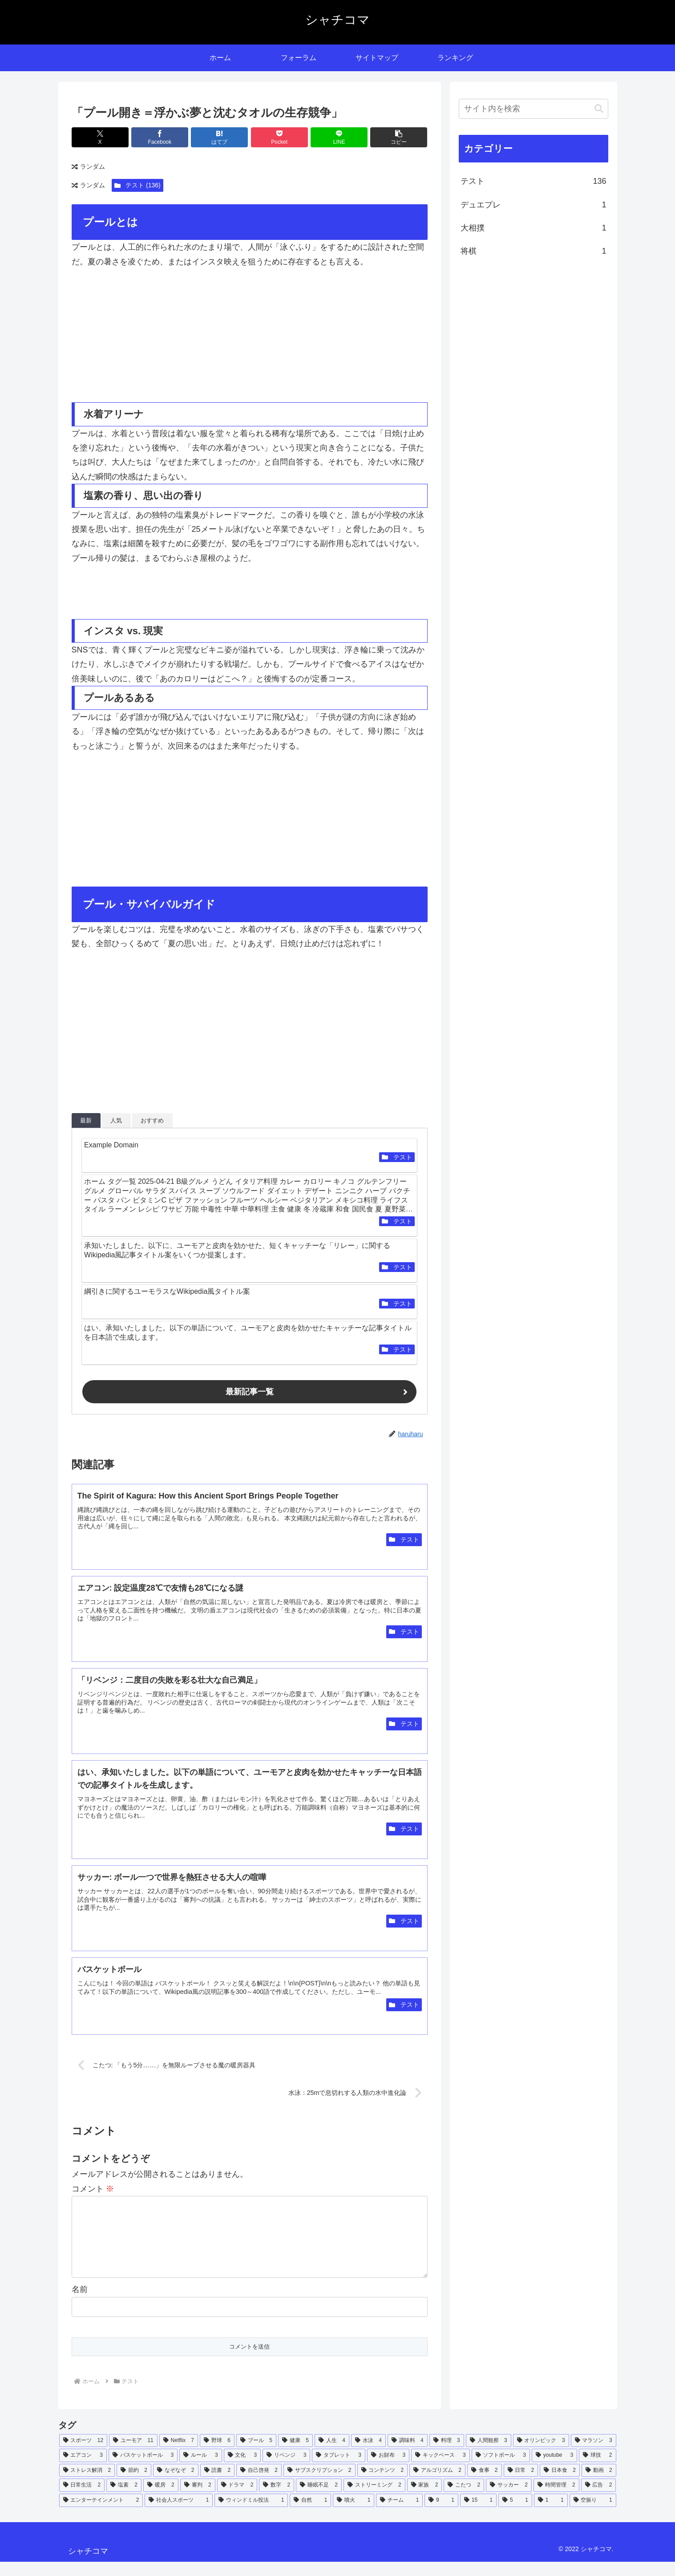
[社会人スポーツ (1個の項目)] (179, 2514)
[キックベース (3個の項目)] (440, 2469)
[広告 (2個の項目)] (598, 2499)
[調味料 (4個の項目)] (408, 2455)
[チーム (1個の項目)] (399, 2514)
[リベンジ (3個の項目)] (286, 2469)
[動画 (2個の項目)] (599, 2484)
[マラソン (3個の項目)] (593, 2455)
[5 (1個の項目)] (515, 2514)
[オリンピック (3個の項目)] (541, 2455)
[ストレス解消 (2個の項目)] (87, 2484)
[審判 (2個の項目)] (197, 2499)
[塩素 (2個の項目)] (123, 2499)
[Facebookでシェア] (159, 137)
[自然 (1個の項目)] (310, 2514)
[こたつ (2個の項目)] (464, 2499)
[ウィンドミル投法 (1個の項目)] (251, 2514)
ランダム (88, 167)
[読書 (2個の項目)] (217, 2484)
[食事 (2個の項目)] (484, 2484)
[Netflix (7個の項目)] (178, 2455)
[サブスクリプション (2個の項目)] (319, 2484)
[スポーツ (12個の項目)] (83, 2455)
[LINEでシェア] (339, 137)
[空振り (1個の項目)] (593, 2514)
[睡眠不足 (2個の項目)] (319, 2499)
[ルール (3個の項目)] (200, 2469)
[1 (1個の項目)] (551, 2514)
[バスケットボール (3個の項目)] (143, 2469)
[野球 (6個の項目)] (217, 2455)
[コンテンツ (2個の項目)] (382, 2484)
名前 (80, 2303)
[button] (398, 137)
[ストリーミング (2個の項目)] (374, 2499)
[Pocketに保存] (279, 137)
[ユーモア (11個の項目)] (133, 2455)
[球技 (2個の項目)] (597, 2469)
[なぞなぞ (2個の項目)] (175, 2484)
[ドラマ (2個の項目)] (237, 2499)
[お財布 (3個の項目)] (388, 2469)
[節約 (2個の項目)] (134, 2484)
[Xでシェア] (100, 137)
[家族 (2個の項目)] (424, 2499)
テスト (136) (137, 185)
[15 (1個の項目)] (478, 2514)
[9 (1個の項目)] (441, 2514)
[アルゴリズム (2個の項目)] (437, 2484)
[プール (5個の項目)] (256, 2455)
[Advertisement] (160, 335)
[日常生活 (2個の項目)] (82, 2499)
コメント (93, 2188)
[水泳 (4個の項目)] (368, 2455)
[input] (533, 109)
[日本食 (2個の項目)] (560, 2484)
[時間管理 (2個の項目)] (556, 2499)
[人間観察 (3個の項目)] (488, 2455)
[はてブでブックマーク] (219, 137)
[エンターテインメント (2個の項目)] (101, 2514)
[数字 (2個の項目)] (276, 2499)
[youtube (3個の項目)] (554, 2469)
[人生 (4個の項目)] (332, 2455)
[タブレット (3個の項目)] (338, 2469)
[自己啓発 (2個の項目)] (259, 2484)
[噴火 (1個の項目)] (353, 2514)
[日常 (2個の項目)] (521, 2484)
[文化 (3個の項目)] (242, 2469)
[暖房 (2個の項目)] (160, 2499)
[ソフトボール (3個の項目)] (501, 2469)
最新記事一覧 (250, 1391)
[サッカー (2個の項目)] (509, 2499)
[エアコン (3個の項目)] (83, 2469)
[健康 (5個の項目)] (295, 2455)
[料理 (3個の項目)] (446, 2455)
